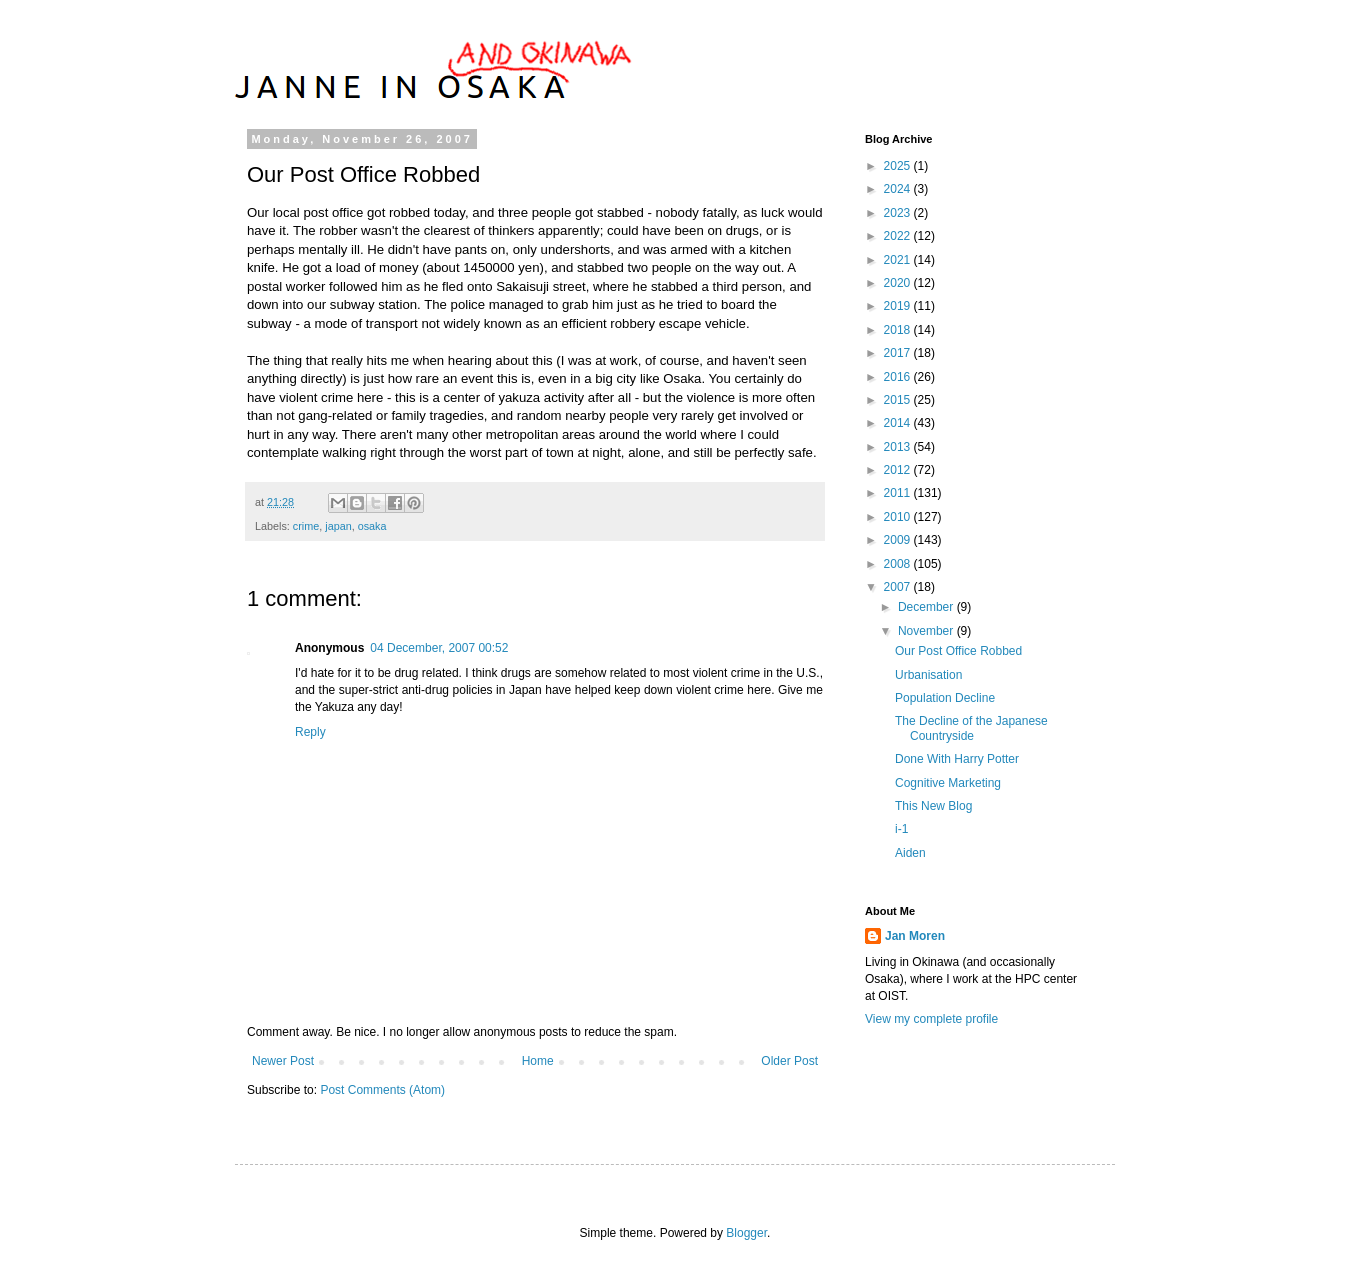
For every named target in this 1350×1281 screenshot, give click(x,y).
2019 (899, 306)
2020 (899, 283)
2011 (899, 493)
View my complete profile (931, 1019)
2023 (899, 213)
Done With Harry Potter (957, 759)
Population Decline (945, 698)
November (927, 631)
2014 (899, 423)
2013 (899, 447)
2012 (899, 470)
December (927, 607)
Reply (310, 732)
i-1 (901, 829)
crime (306, 526)
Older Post (789, 1061)
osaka (372, 526)
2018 (899, 330)
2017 (899, 353)
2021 (899, 260)
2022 (899, 236)
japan (338, 526)
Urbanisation (928, 675)
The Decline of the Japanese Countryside (971, 728)
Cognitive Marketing (948, 783)
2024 (899, 189)
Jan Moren (915, 936)
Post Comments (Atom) (382, 1090)
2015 (899, 400)
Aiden (910, 853)
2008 (899, 564)
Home (538, 1061)
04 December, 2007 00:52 (439, 648)
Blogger (746, 1233)
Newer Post (283, 1061)
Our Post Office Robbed (958, 651)
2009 (899, 540)
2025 (899, 166)
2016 (899, 377)
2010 (899, 517)
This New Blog (933, 806)
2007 (899, 587)
